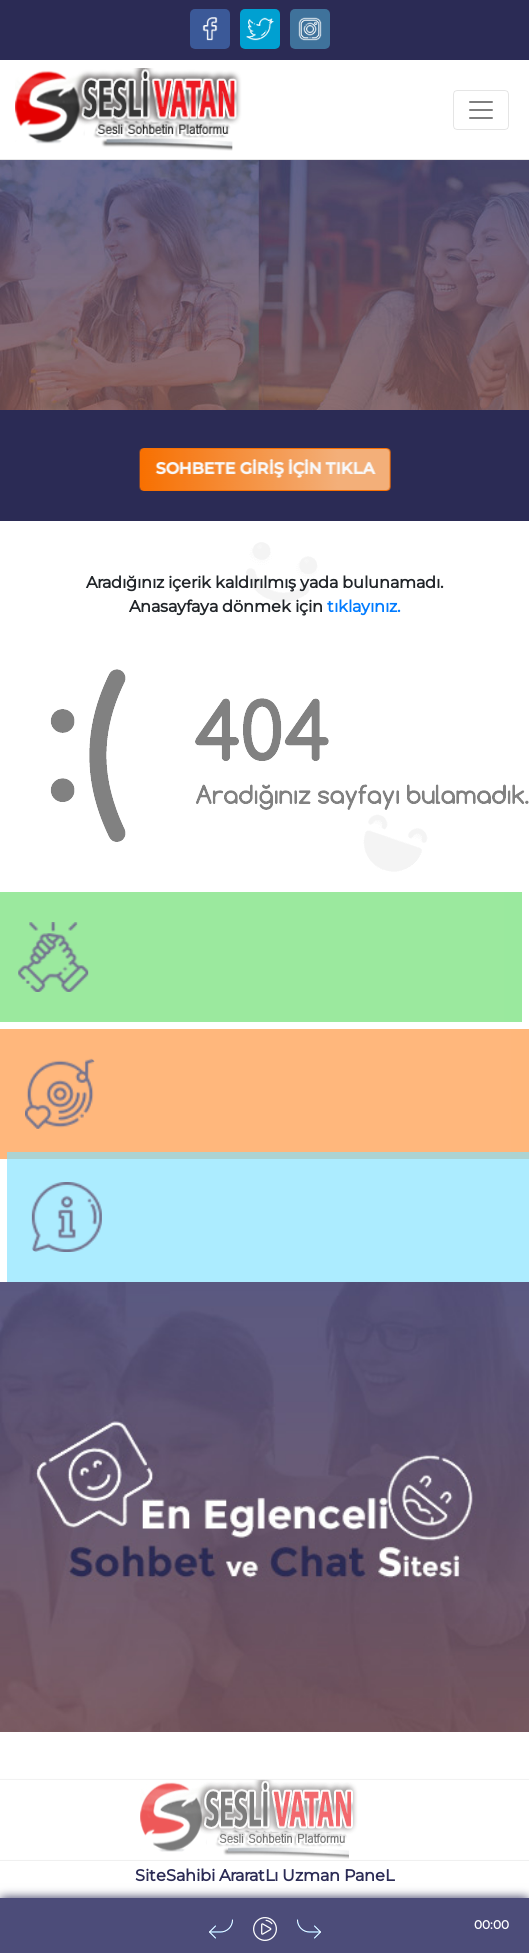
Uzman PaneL (338, 1875)
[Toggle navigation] (481, 110)
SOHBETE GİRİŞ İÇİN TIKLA (265, 468)
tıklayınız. (363, 606)
